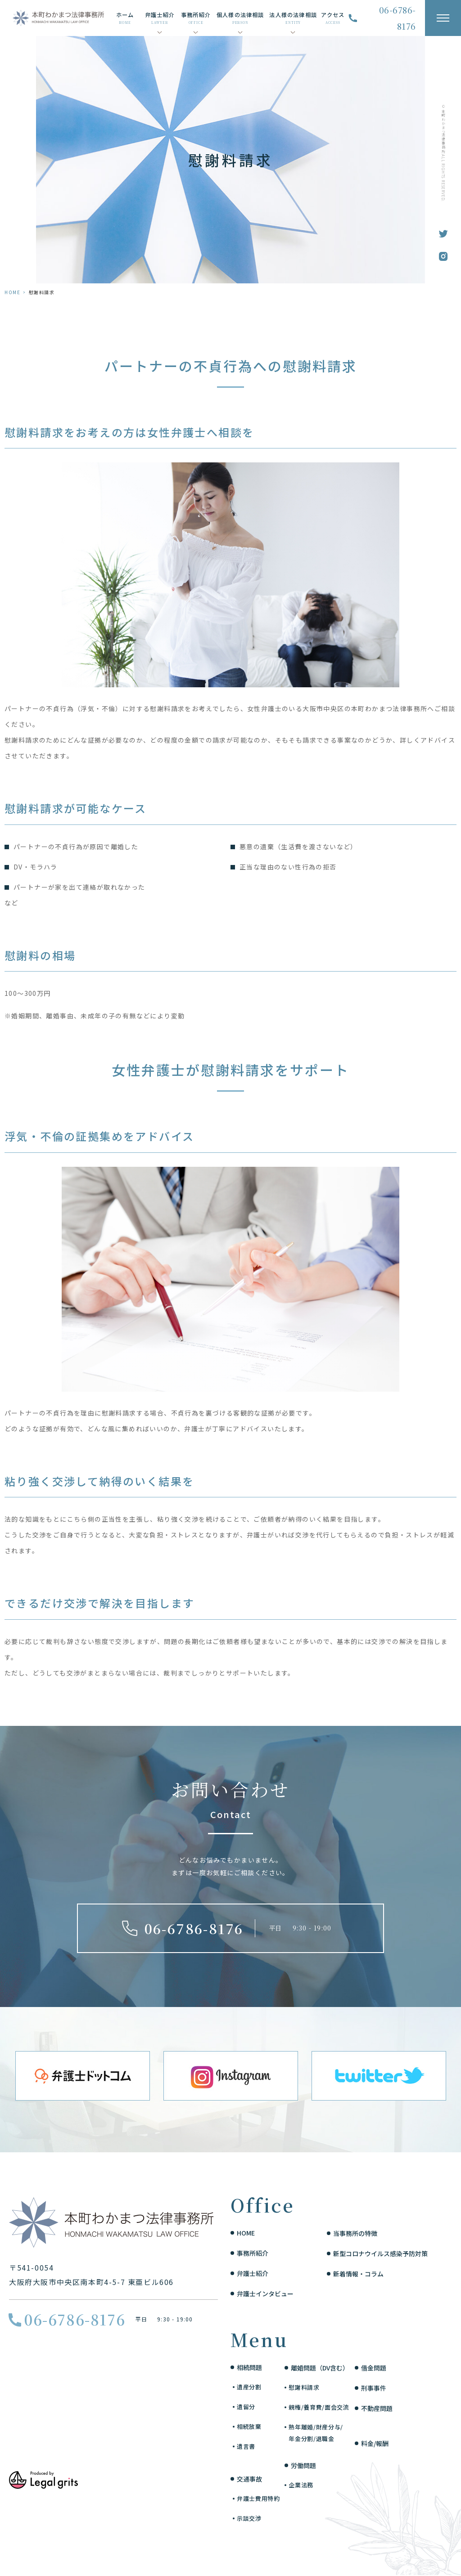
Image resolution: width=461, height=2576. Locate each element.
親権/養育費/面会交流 (319, 2407)
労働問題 (303, 2465)
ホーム (125, 18)
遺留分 (246, 2406)
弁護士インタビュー (265, 2293)
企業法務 (301, 2485)
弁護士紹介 (252, 2273)
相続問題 (249, 2367)
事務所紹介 (252, 2253)
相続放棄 (249, 2426)
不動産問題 (377, 2408)
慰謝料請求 (304, 2387)
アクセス (332, 18)
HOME (12, 292)
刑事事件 (373, 2387)
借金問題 (373, 2367)
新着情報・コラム (358, 2273)
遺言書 (246, 2446)
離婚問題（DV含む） (320, 2367)
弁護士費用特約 (258, 2498)
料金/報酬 (375, 2443)
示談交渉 (249, 2518)
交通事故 (249, 2478)
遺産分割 (249, 2387)
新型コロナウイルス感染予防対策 (380, 2253)
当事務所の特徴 (355, 2233)
